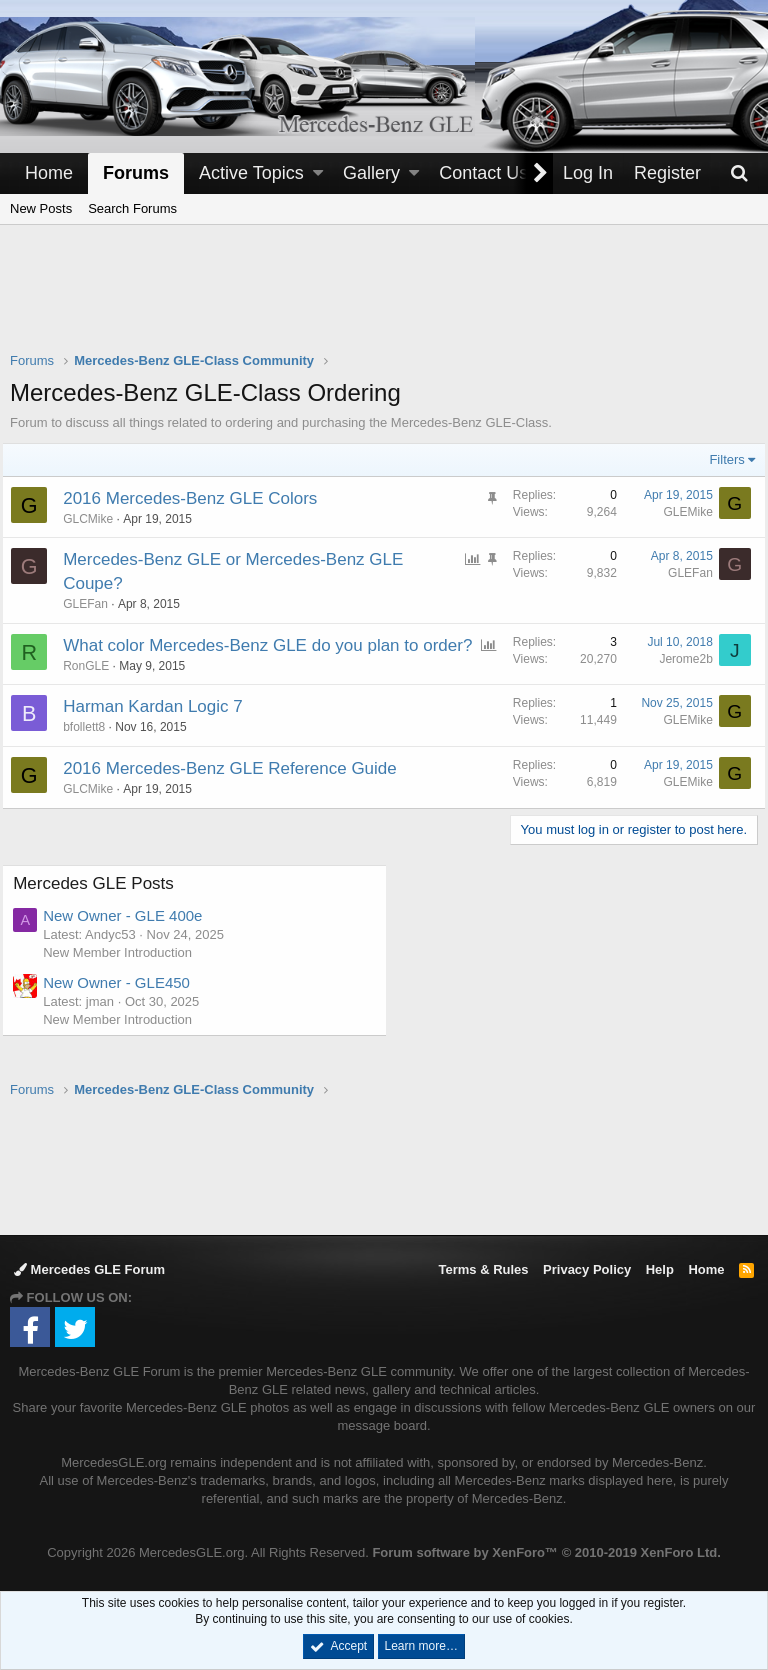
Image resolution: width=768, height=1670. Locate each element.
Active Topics (251, 173)
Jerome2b (678, 659)
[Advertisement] (384, 301)
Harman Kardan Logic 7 (161, 730)
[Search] (739, 173)
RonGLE (94, 689)
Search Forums (132, 208)
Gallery (371, 173)
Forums (136, 173)
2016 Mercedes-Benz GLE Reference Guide (238, 792)
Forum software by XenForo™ (546, 1553)
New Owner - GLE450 (124, 1005)
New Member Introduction (125, 976)
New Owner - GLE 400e (130, 939)
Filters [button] (719, 459)
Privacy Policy (587, 1269)
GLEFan (682, 573)
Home (49, 173)
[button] (318, 173)
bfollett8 (92, 751)
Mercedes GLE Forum (89, 1269)
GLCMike (96, 519)
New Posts (41, 208)
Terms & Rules (483, 1269)
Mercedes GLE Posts (101, 907)
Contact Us (483, 173)
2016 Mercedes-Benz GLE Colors (198, 498)
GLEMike (680, 512)
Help (660, 1269)
